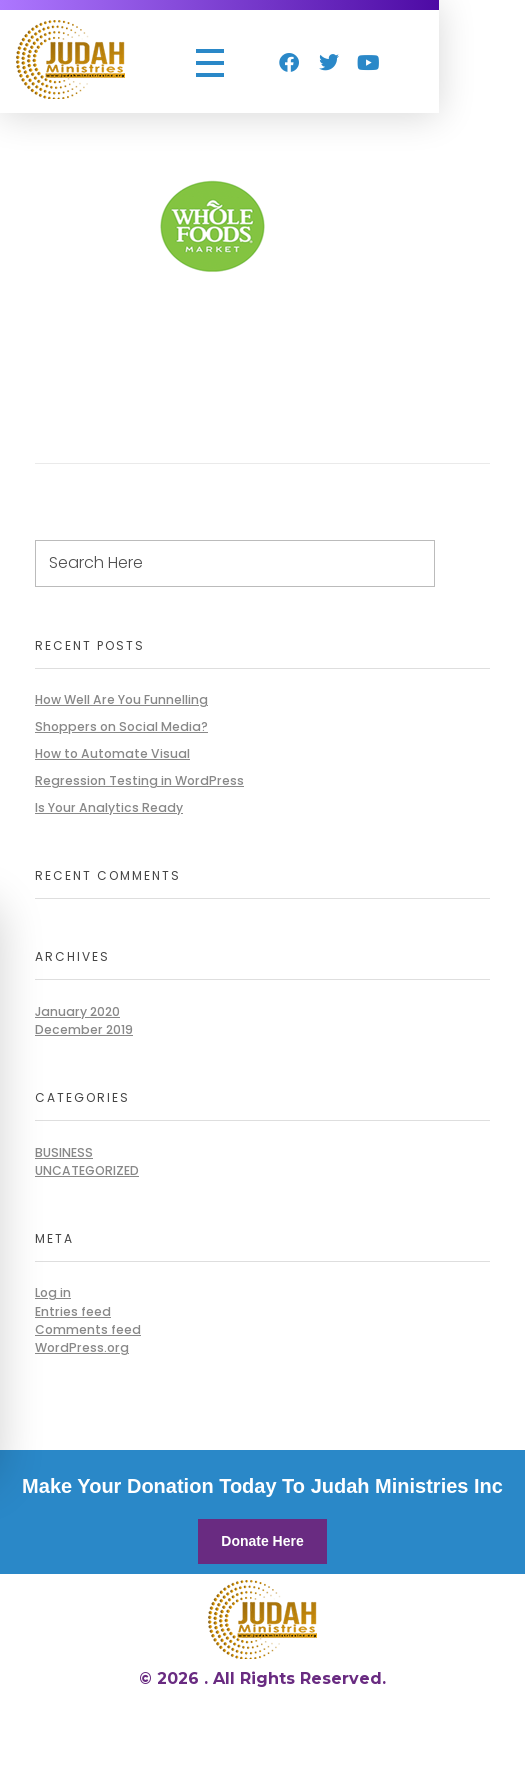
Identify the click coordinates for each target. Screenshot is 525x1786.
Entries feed (73, 1311)
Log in (53, 1292)
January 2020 (77, 1011)
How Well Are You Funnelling (121, 699)
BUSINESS (64, 1152)
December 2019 (84, 1029)
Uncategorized (87, 1170)
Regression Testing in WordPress (139, 780)
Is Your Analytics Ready (109, 807)
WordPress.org (82, 1347)
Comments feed (88, 1329)
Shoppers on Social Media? (121, 726)
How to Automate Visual (112, 753)
